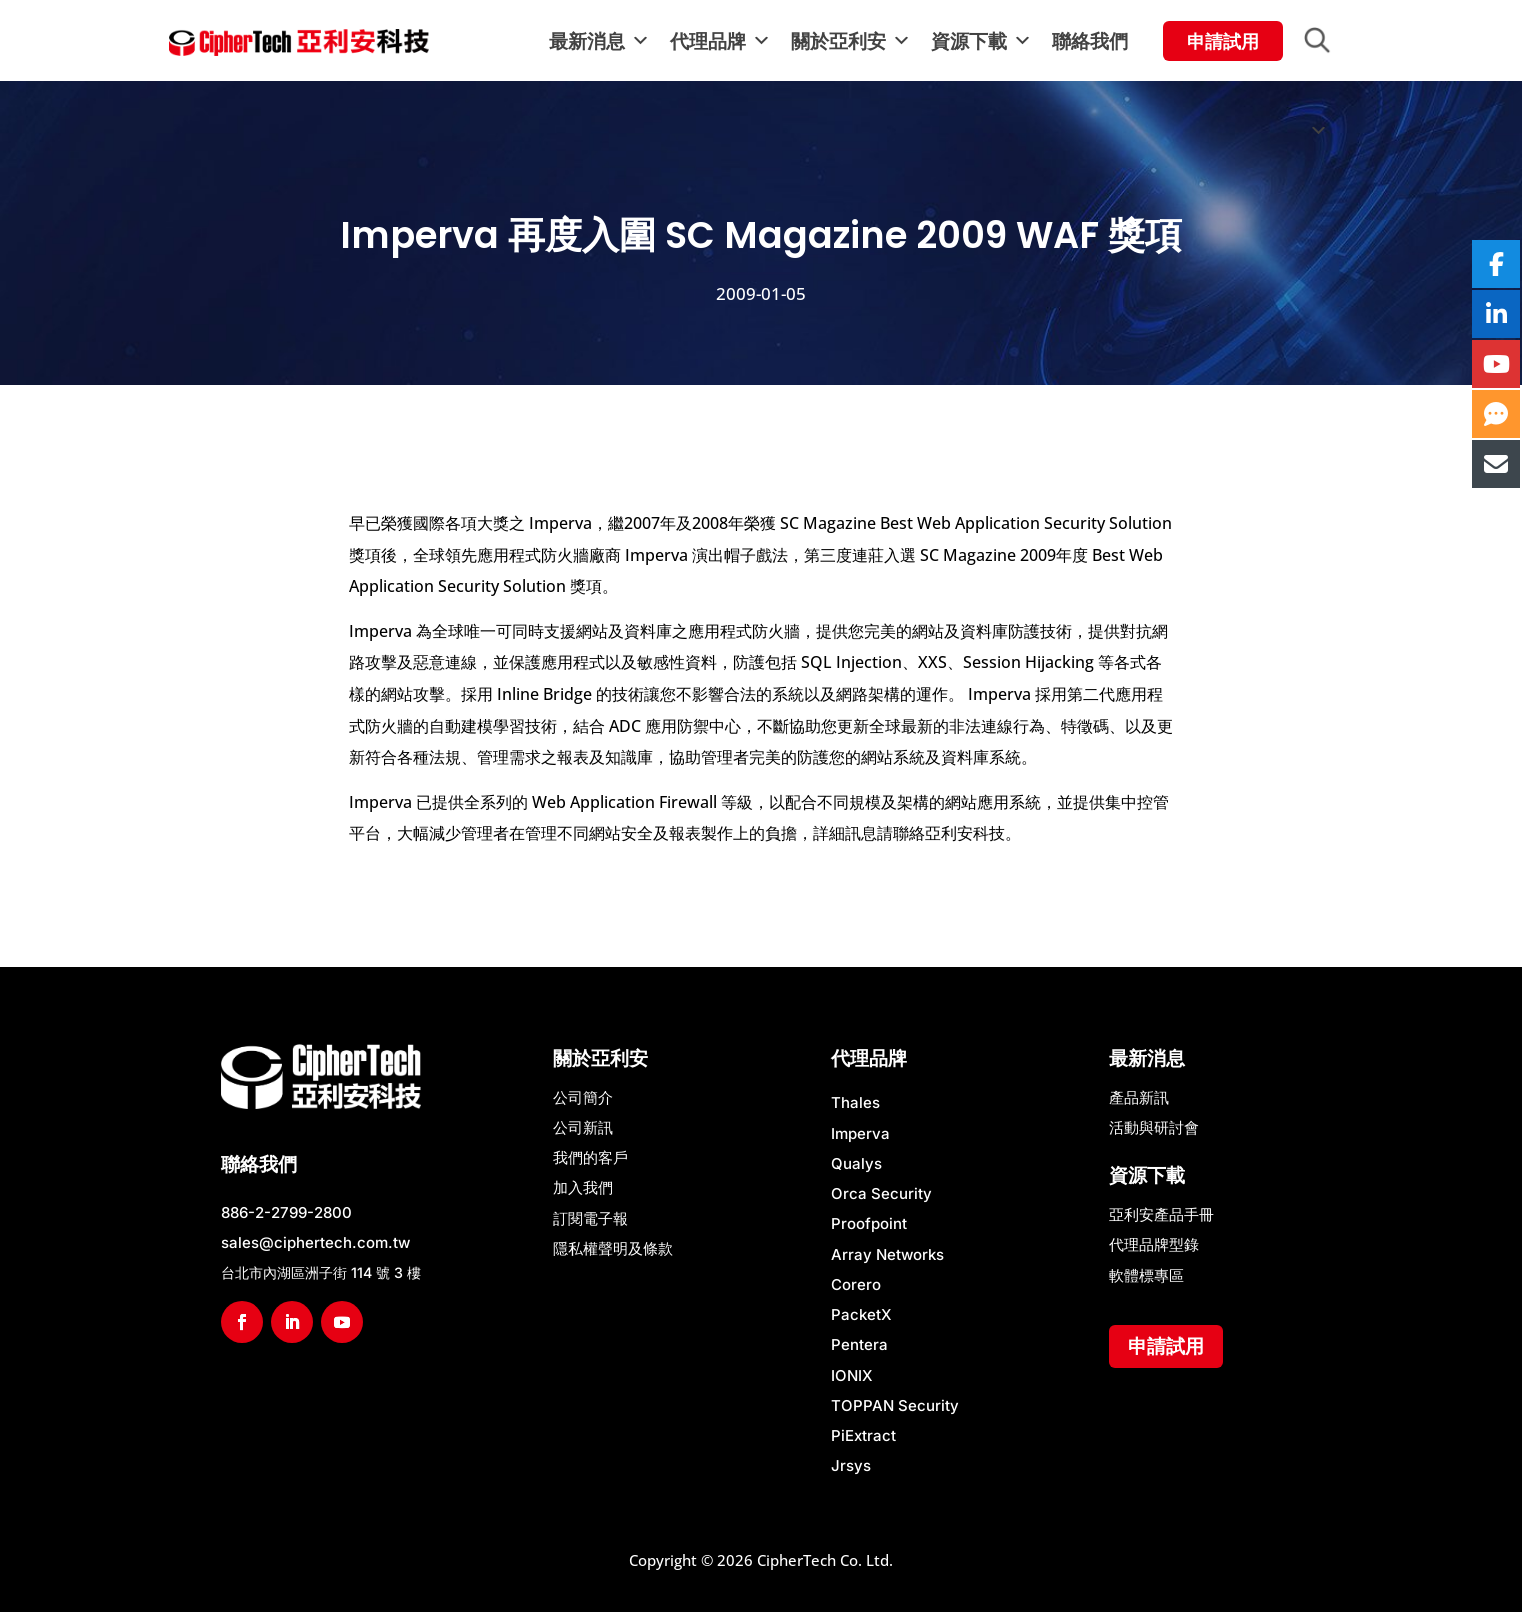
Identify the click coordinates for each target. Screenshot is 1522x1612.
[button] (1328, 41)
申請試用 (1166, 1346)
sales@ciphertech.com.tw (315, 1242)
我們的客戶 (590, 1157)
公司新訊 (583, 1127)
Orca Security (881, 1193)
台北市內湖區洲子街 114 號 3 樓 (321, 1272)
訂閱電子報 (590, 1218)
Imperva (860, 1133)
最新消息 (599, 41)
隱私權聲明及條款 (613, 1248)
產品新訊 (1139, 1097)
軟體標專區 (1146, 1275)
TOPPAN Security (895, 1405)
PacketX (861, 1314)
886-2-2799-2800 (286, 1212)
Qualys (856, 1163)
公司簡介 (583, 1097)
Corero (856, 1284)
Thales (855, 1102)
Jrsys (851, 1465)
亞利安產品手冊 (1161, 1214)
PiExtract (863, 1435)
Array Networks (887, 1254)
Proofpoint (869, 1223)
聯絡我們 (1090, 41)
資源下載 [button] (981, 41)
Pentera (859, 1344)
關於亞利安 (851, 41)
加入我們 (583, 1187)
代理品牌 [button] (720, 41)
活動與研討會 (1154, 1127)
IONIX (852, 1375)
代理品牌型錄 (1154, 1244)
